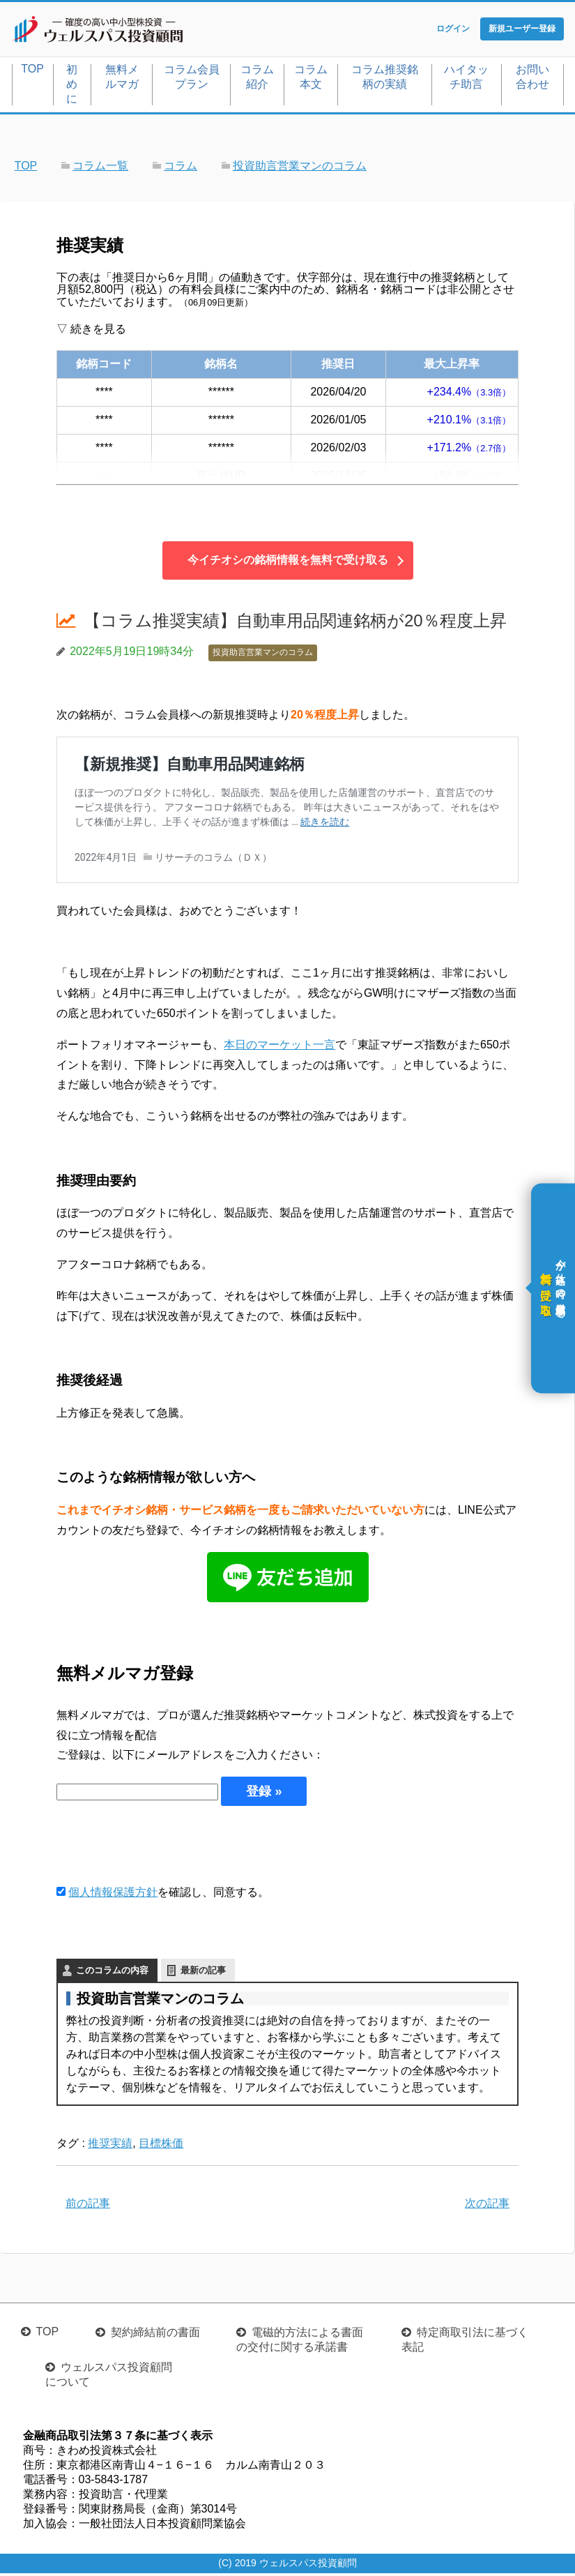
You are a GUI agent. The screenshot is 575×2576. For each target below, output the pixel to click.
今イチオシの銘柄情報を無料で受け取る (287, 563)
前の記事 (88, 2206)
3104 (104, 478)
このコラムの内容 (112, 1973)
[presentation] (162, 1847)
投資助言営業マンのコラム (263, 656)
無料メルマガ (122, 79)
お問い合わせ (532, 79)
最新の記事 (203, 1973)
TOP (32, 71)
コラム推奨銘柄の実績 (384, 79)
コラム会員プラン (192, 79)
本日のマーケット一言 (279, 1047)
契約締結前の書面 (155, 2335)
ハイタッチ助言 (466, 79)
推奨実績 (110, 2146)
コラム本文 (311, 79)
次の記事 (487, 2206)
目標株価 (161, 2146)
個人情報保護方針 (113, 1895)
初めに (71, 86)
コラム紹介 (257, 79)
